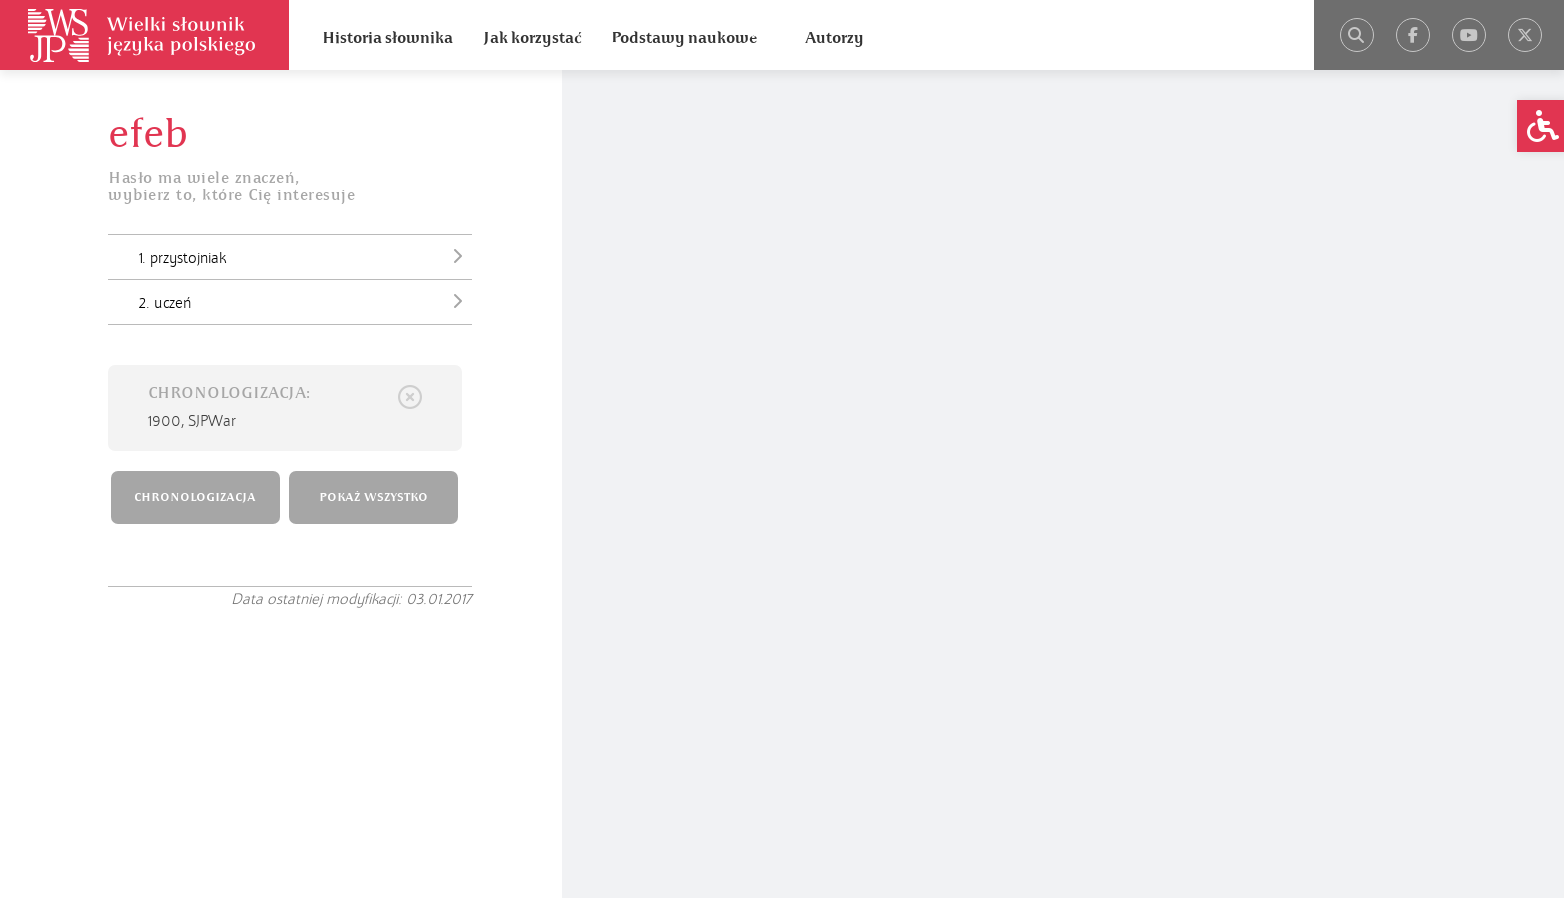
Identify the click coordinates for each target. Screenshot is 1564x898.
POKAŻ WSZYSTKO (373, 497)
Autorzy (834, 38)
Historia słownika (387, 38)
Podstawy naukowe (684, 38)
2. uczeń (305, 301)
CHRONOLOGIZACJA (195, 497)
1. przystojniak (305, 256)
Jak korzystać (532, 38)
